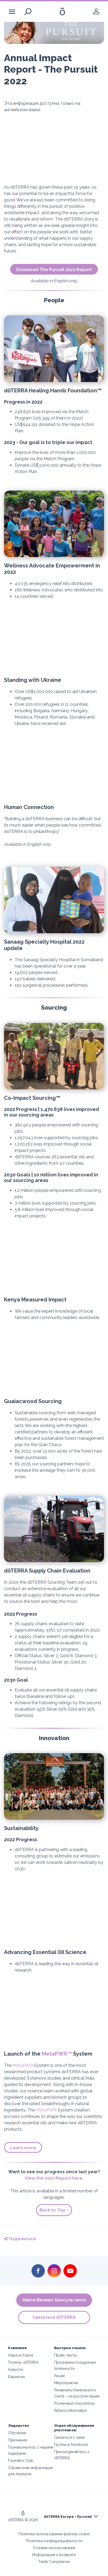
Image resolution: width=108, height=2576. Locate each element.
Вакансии (16, 2376)
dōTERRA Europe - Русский (68, 2517)
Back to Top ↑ (54, 2210)
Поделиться (20, 2238)
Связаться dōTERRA (54, 2317)
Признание (17, 2440)
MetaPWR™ (57, 2054)
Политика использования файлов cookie (54, 2534)
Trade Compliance (54, 2561)
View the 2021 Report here (53, 2178)
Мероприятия (66, 2382)
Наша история (20, 2355)
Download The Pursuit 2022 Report (54, 269)
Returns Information (70, 2410)
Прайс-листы (65, 2355)
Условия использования (54, 2547)
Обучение (17, 2432)
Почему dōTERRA (23, 2362)
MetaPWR (23, 2065)
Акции (59, 2375)
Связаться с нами (69, 2437)
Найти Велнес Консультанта (54, 2300)
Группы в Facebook (71, 2444)
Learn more (23, 2147)
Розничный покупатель (74, 2403)
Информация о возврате (54, 2554)
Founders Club (20, 2460)
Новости (15, 2369)
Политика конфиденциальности (54, 2540)
